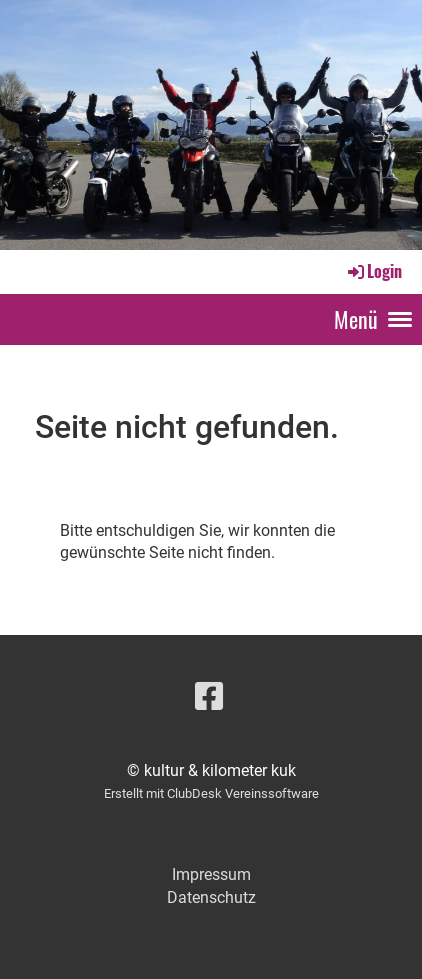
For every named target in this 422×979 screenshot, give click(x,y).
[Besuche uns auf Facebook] (209, 697)
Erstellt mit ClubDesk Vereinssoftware (211, 793)
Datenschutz (211, 897)
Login (373, 271)
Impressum (211, 874)
